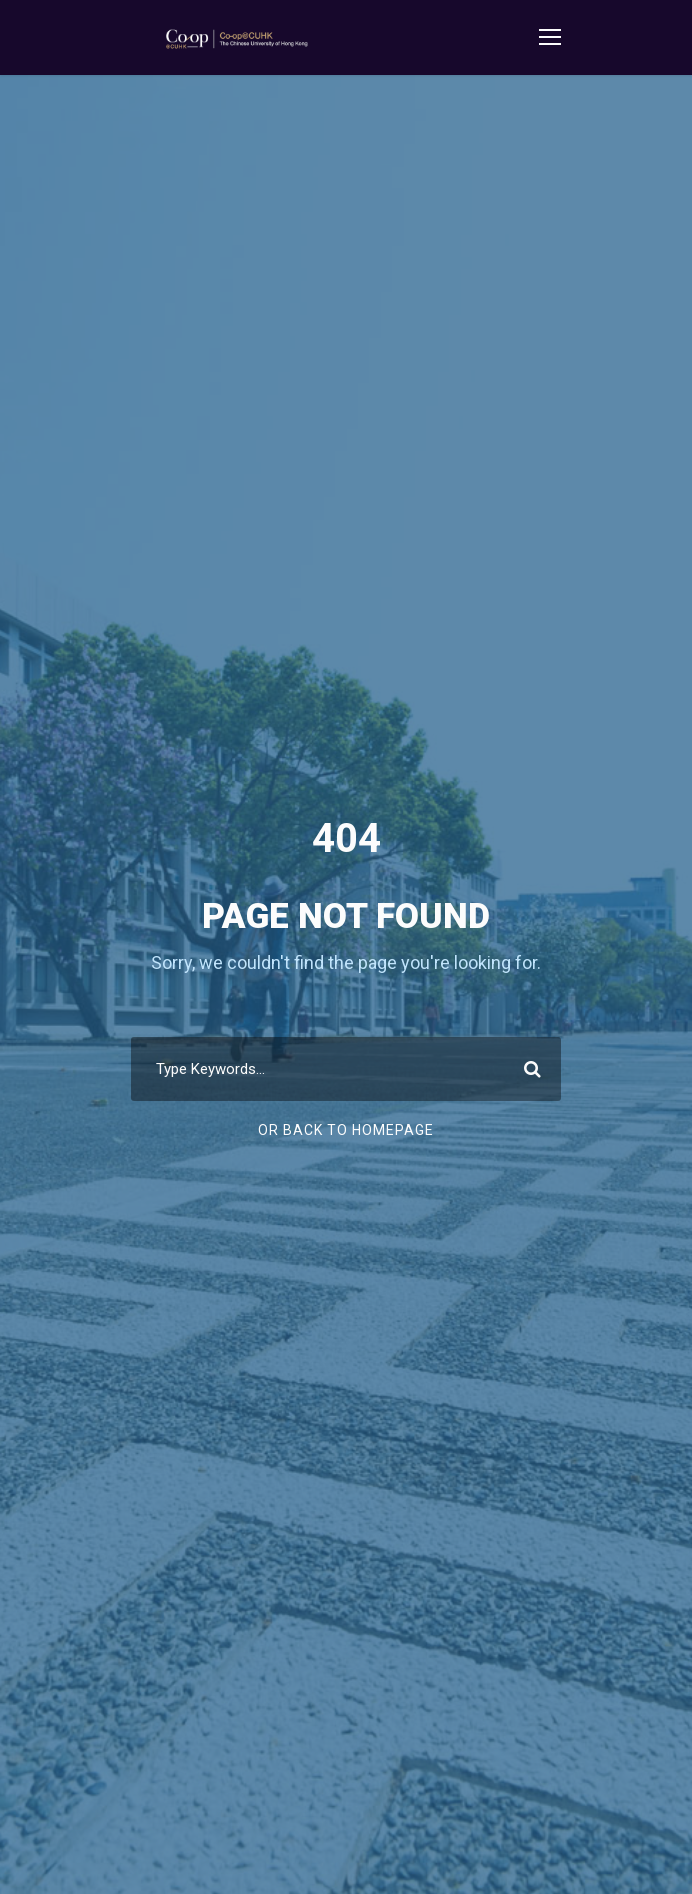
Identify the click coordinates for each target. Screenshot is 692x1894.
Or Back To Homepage (346, 1130)
